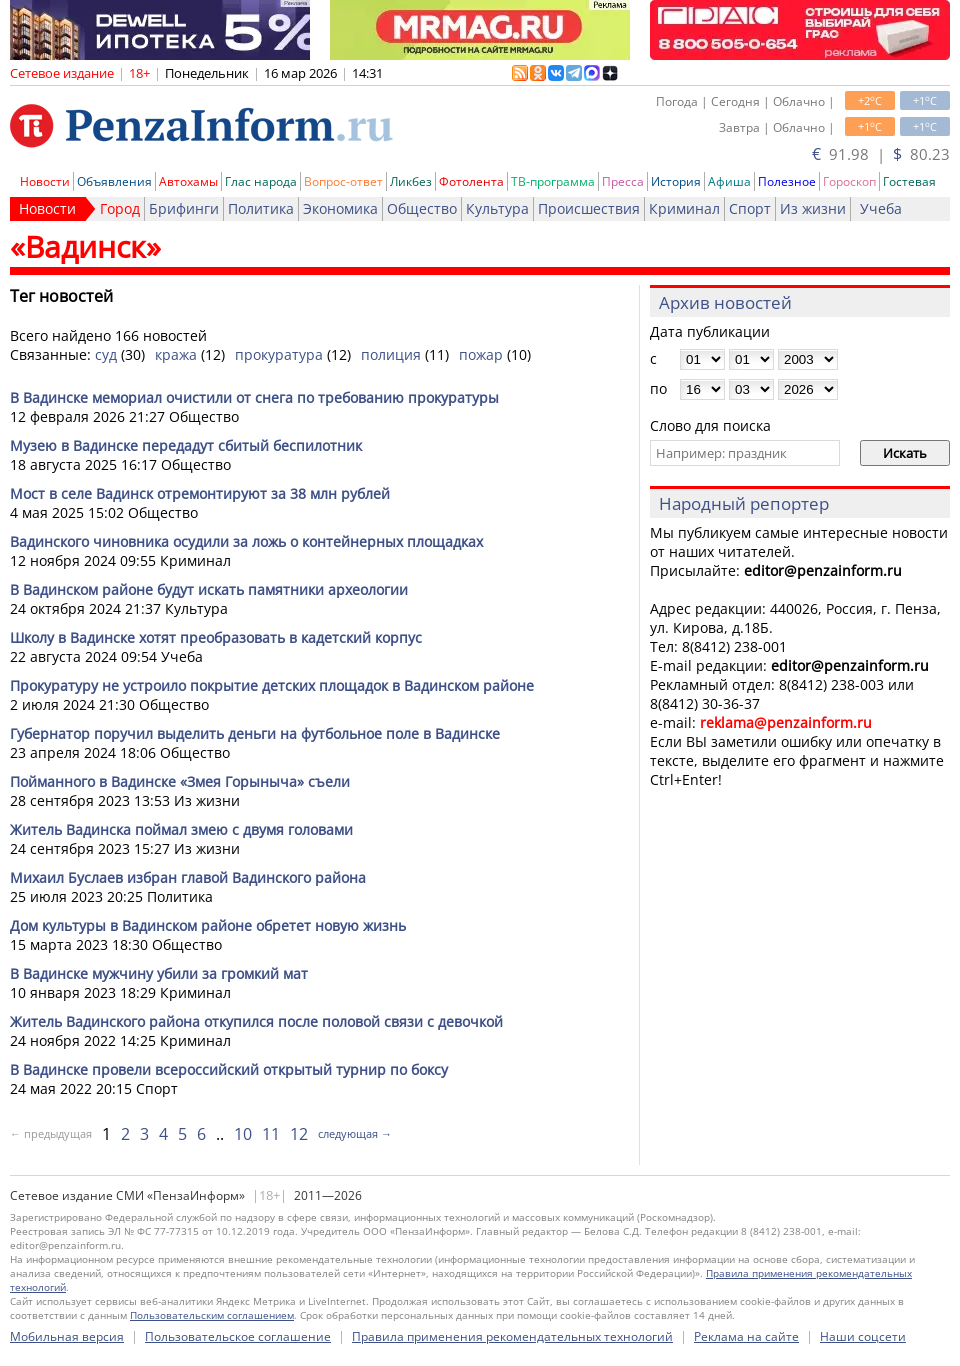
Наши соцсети (863, 1336)
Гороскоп (849, 181)
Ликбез (411, 181)
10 (243, 1134)
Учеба (881, 208)
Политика (261, 208)
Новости (45, 181)
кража (176, 354)
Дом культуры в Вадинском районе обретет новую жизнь (208, 925)
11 (271, 1134)
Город (120, 208)
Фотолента (471, 181)
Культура (497, 208)
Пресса (623, 181)
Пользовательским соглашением (212, 1315)
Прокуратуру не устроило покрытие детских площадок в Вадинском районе (272, 685)
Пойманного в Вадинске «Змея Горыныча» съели (180, 781)
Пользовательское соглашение (238, 1336)
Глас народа (261, 181)
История (676, 181)
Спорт (750, 208)
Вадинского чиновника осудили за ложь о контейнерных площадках (246, 541)
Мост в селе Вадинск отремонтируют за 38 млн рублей (200, 493)
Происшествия (589, 208)
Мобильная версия (67, 1336)
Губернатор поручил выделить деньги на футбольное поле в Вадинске (255, 733)
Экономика (340, 208)
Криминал (684, 208)
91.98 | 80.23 (881, 154)
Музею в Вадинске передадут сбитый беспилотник (186, 445)
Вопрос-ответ (343, 181)
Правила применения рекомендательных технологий (512, 1336)
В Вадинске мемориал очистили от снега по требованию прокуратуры (254, 397)
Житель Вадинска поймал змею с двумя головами (181, 829)
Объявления (114, 181)
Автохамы (188, 181)
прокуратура (279, 354)
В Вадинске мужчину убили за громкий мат (159, 973)
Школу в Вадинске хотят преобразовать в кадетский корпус (216, 637)
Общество (422, 208)
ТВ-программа (553, 181)
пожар (481, 354)
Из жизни (813, 208)
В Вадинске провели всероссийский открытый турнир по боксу (229, 1069)
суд (106, 354)
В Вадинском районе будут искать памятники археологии (209, 589)
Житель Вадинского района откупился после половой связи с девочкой (256, 1021)
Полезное (787, 181)
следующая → (355, 1133)
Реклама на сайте (746, 1336)
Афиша (729, 181)
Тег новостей (61, 296)
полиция (391, 354)
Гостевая (909, 181)
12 (299, 1134)
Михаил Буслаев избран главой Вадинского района (188, 877)
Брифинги (184, 208)
